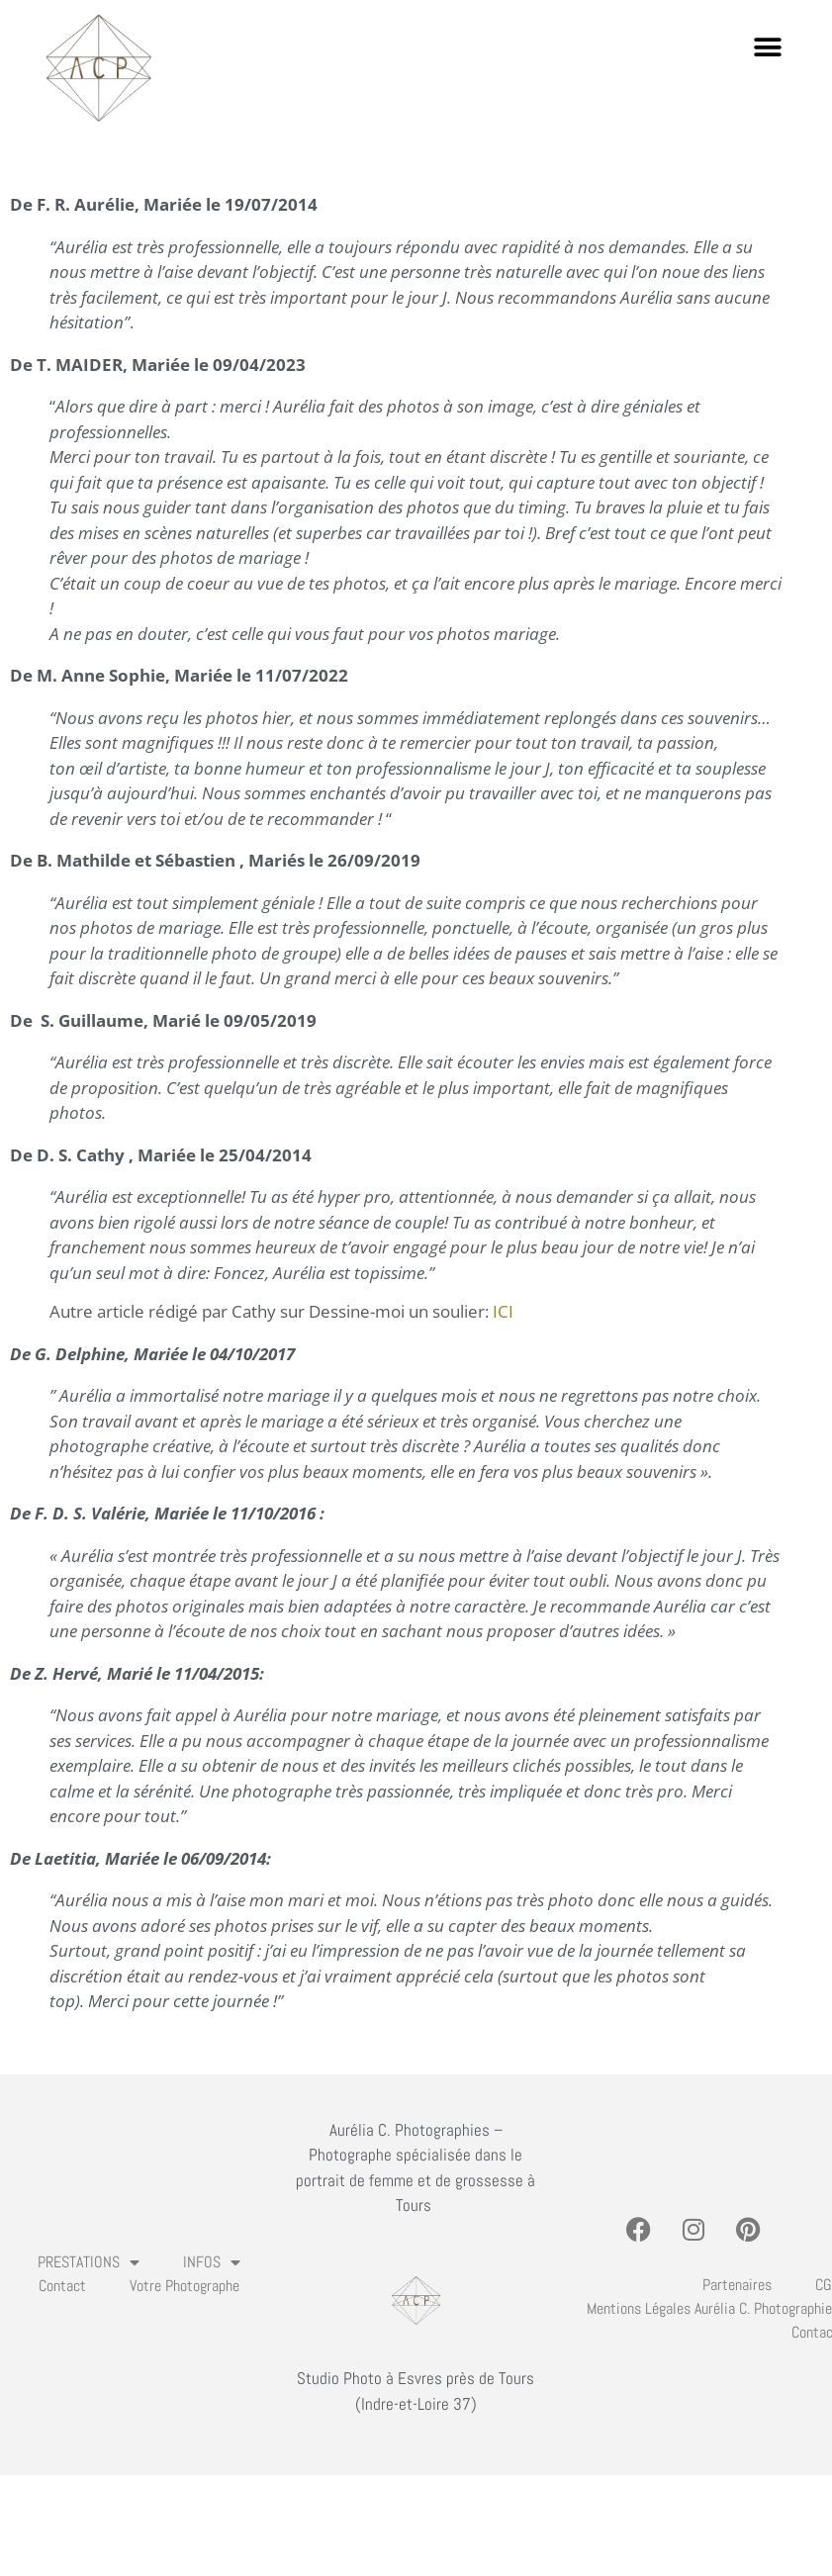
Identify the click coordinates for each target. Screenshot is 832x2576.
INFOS (211, 2262)
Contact (62, 2285)
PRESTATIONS (88, 2262)
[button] (767, 47)
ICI (503, 1311)
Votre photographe (184, 2285)
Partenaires (737, 2284)
